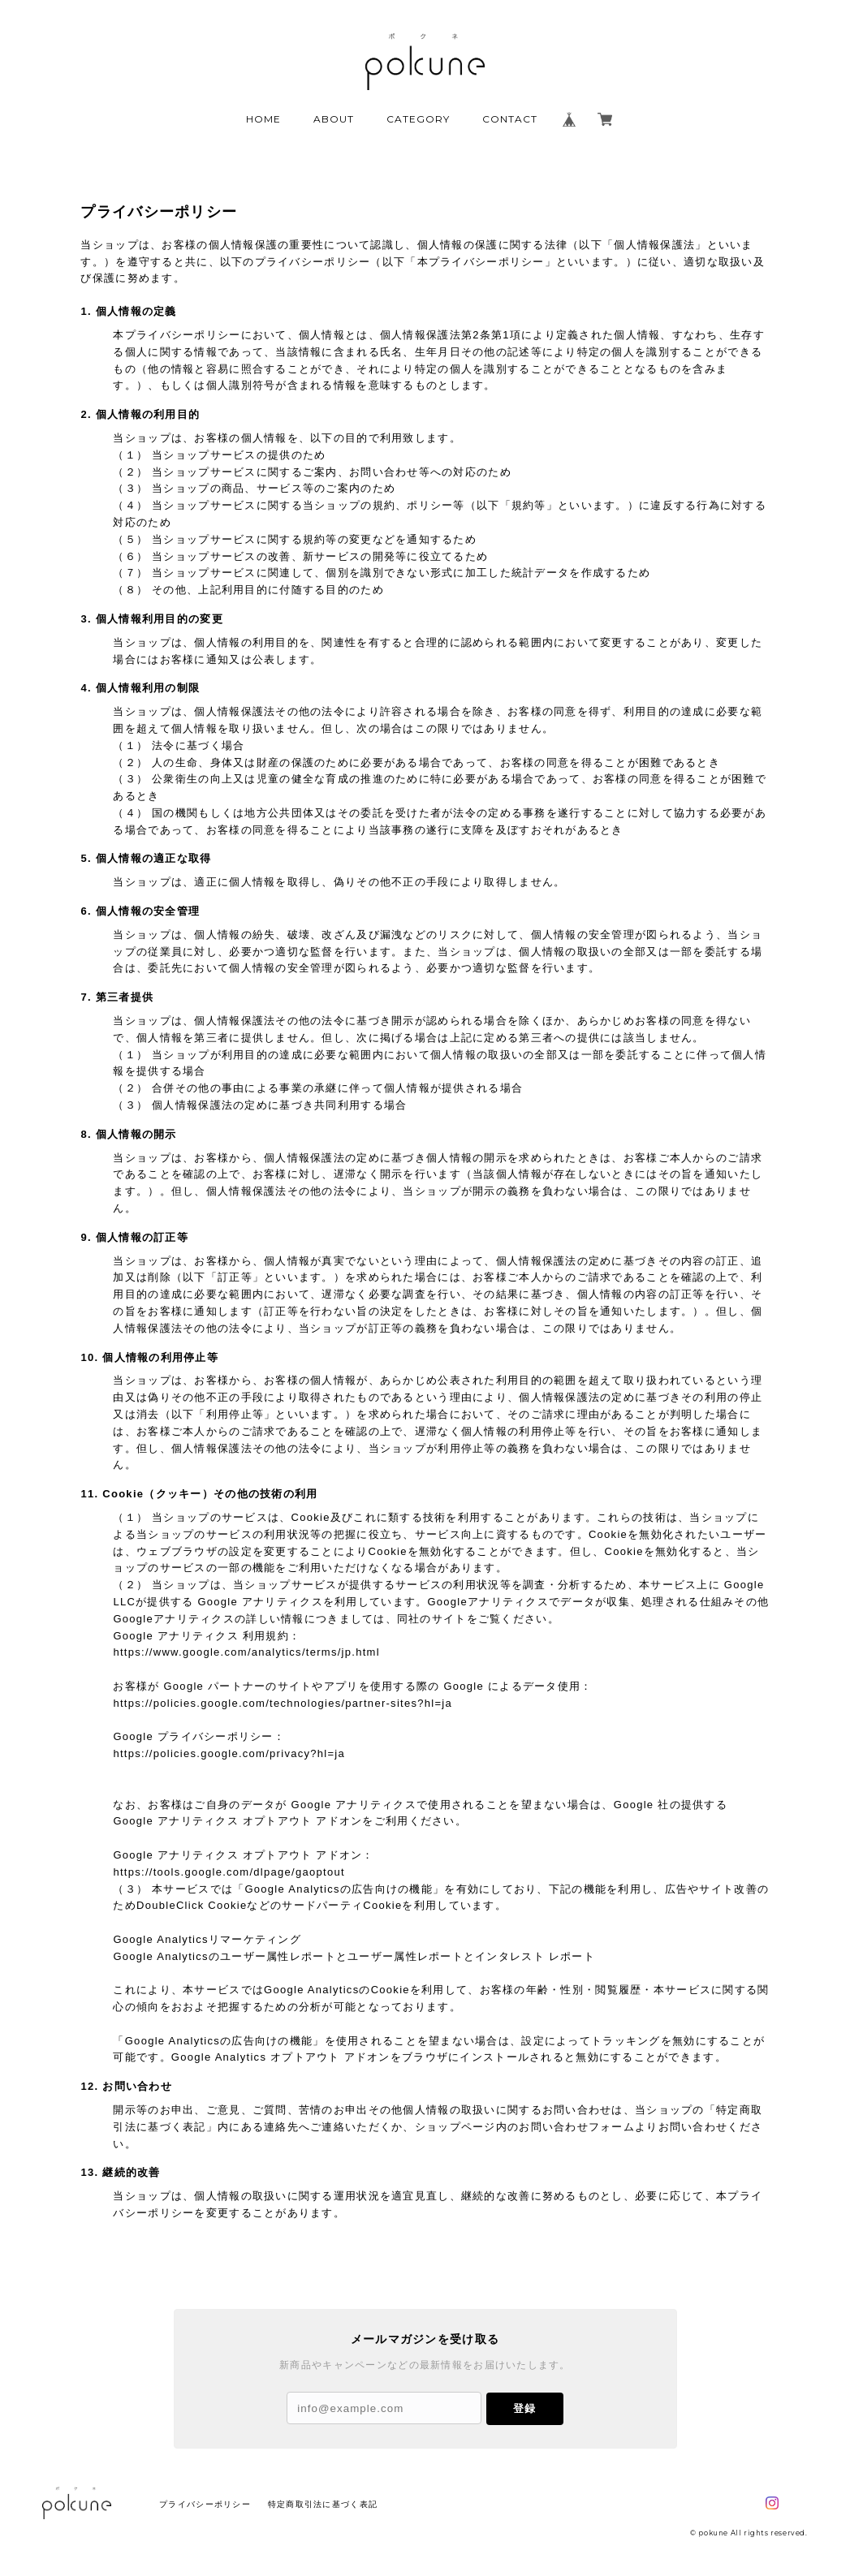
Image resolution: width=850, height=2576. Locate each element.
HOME (263, 119)
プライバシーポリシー (205, 2504)
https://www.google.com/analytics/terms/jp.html (246, 1652)
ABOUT (333, 119)
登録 (524, 2408)
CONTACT (509, 119)
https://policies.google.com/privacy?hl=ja (229, 1753)
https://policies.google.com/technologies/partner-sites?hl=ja (282, 1703)
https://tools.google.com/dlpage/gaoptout (228, 1872)
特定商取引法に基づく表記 (323, 2504)
